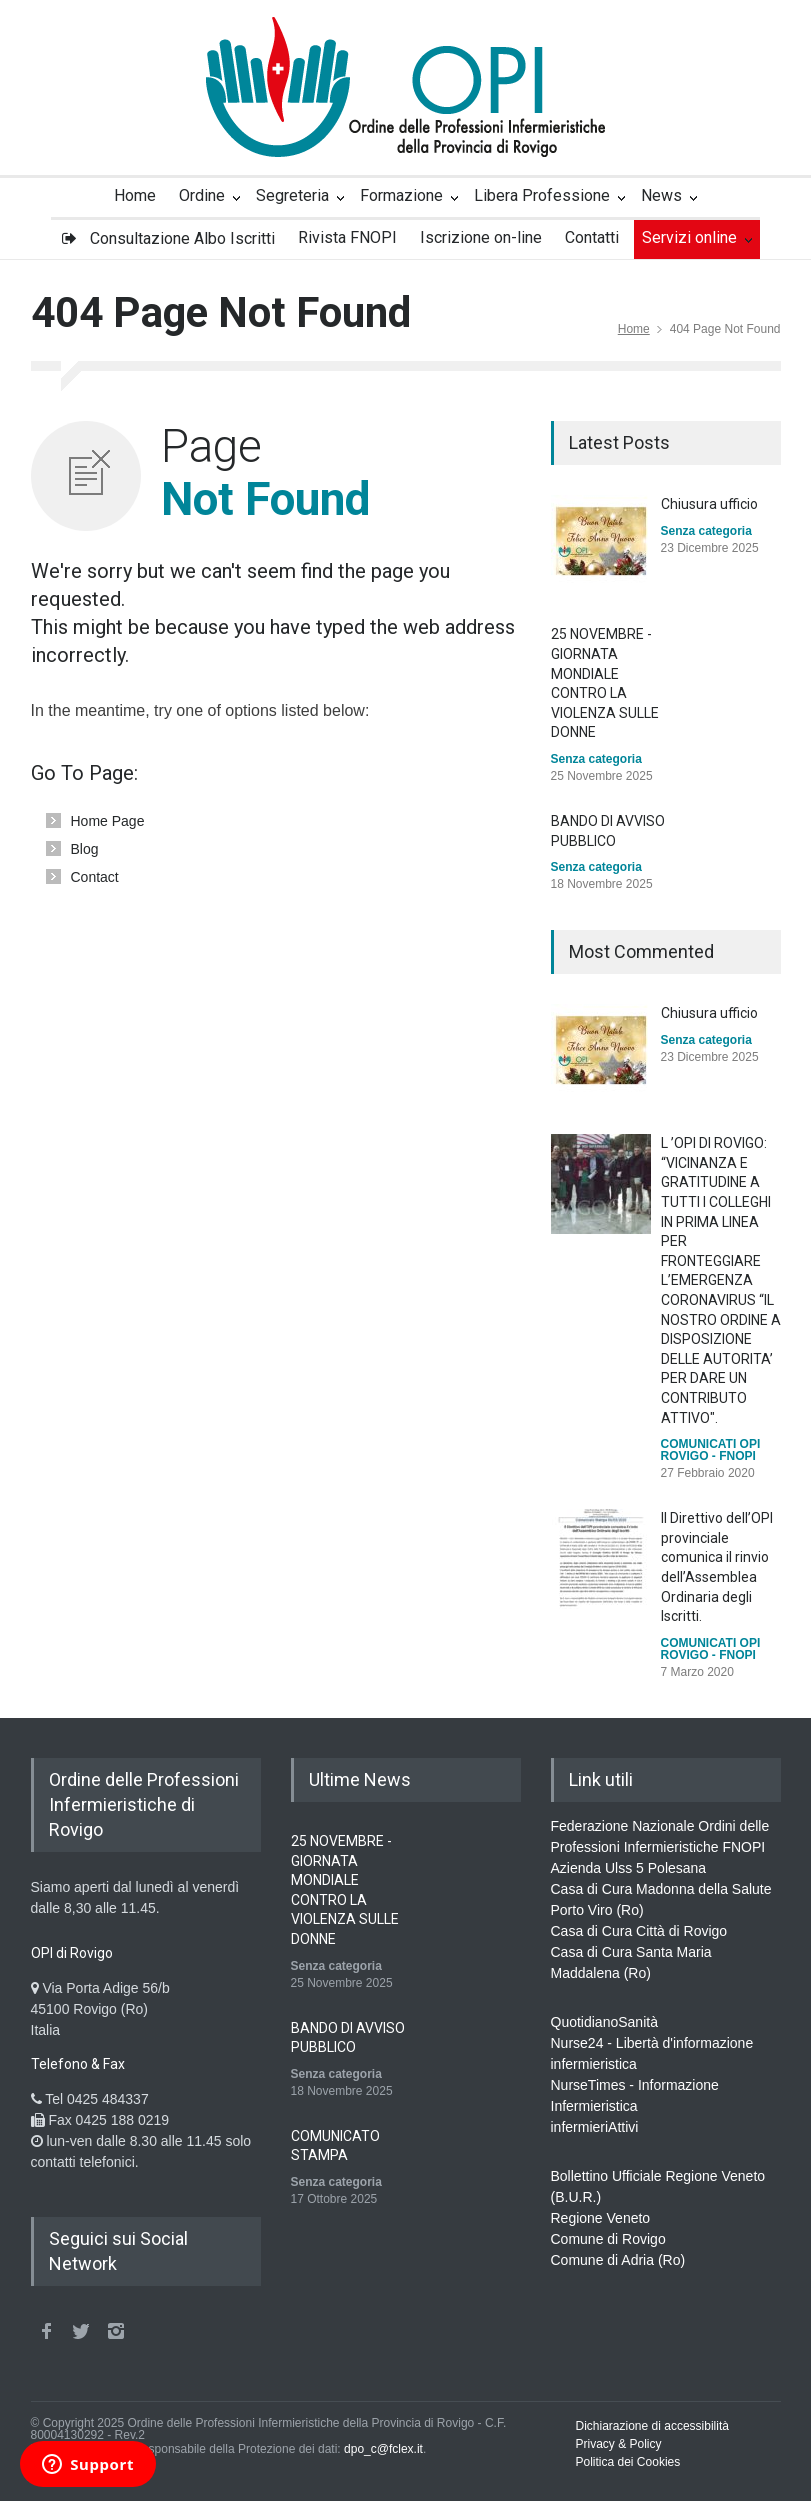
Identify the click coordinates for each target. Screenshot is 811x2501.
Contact (95, 877)
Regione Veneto (601, 2218)
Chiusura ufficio (709, 504)
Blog (85, 849)
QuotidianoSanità (604, 2022)
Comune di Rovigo (608, 2239)
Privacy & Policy (619, 2444)
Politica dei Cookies (628, 2462)
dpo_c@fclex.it (383, 2449)
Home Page (108, 821)
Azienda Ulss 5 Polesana (629, 1868)
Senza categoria (706, 531)
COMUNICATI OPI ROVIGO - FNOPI (711, 1450)
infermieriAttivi (595, 2127)
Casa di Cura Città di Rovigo (639, 1931)
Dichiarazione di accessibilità (652, 2426)
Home (634, 329)
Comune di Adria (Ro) (618, 2260)
